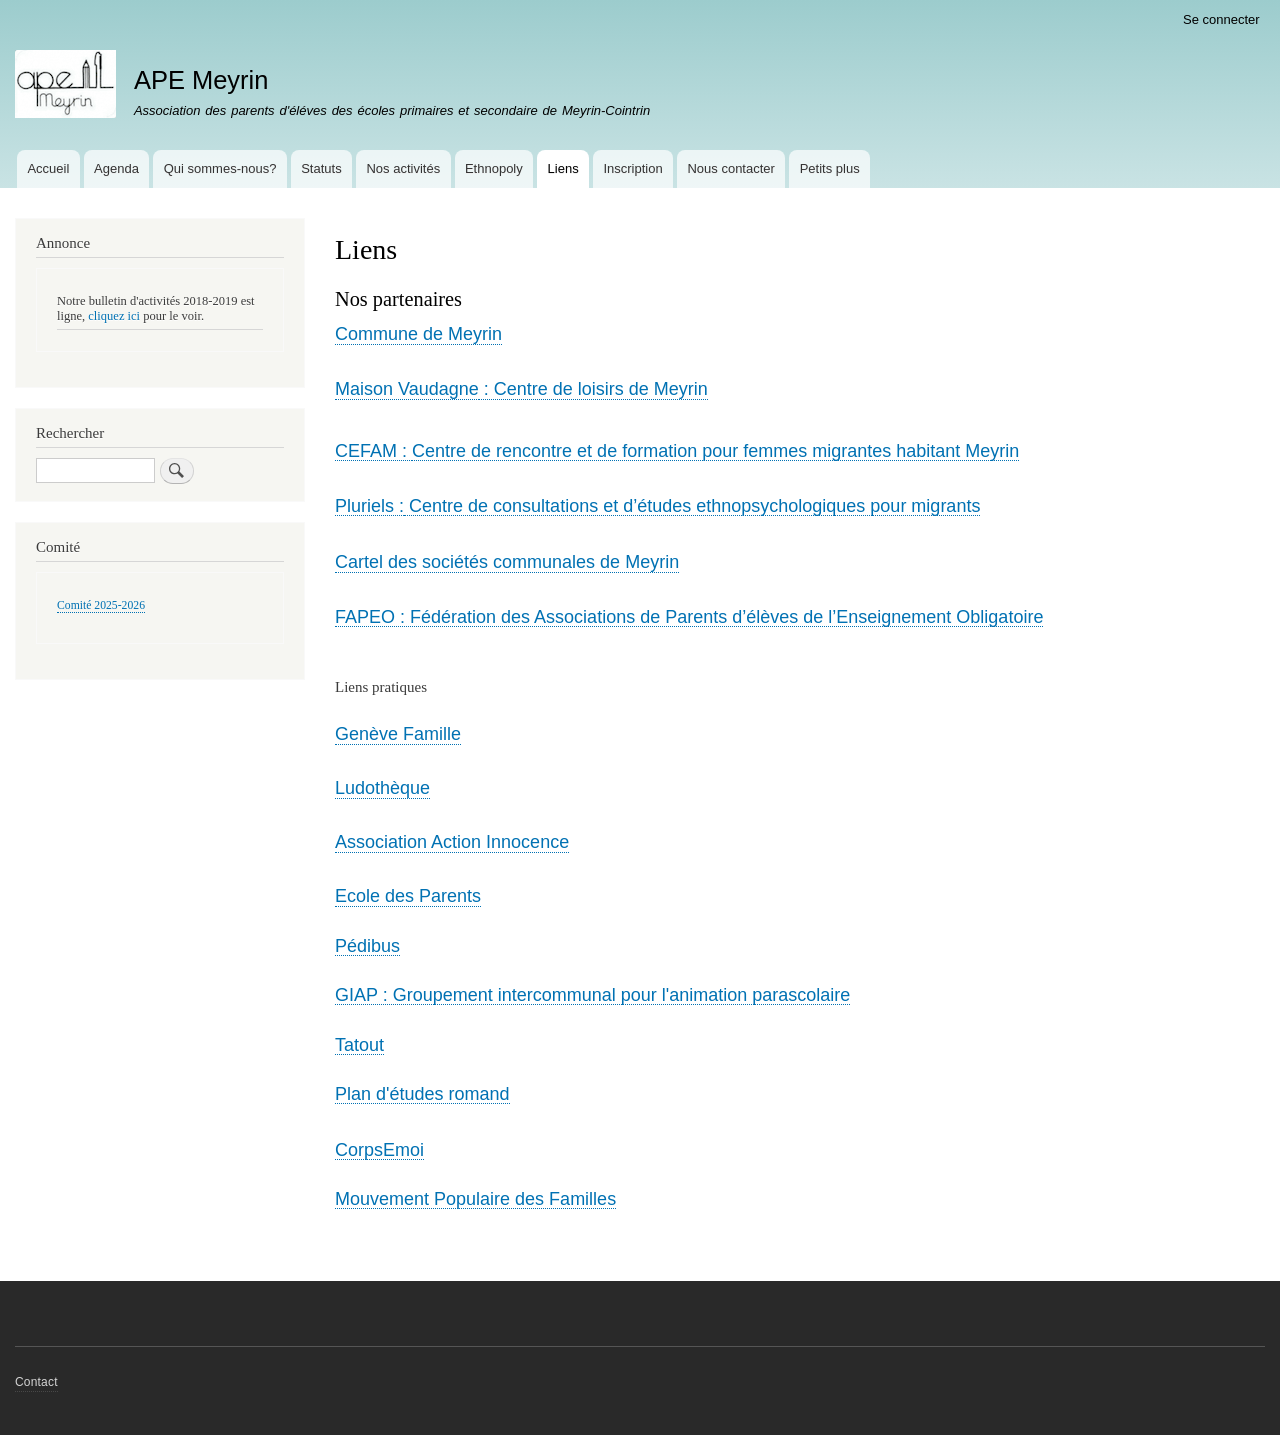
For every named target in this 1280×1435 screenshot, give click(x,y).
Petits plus (830, 168)
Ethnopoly (494, 168)
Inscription (632, 168)
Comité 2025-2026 (101, 605)
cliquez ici (114, 316)
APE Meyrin (201, 80)
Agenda (116, 168)
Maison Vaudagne (407, 389)
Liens (563, 168)
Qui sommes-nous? (220, 168)
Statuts (321, 168)
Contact (36, 1382)
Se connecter (1221, 19)
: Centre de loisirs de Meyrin (593, 389)
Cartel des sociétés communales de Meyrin (507, 562)
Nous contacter (730, 168)
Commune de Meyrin (418, 334)
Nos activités (403, 168)
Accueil (48, 168)
